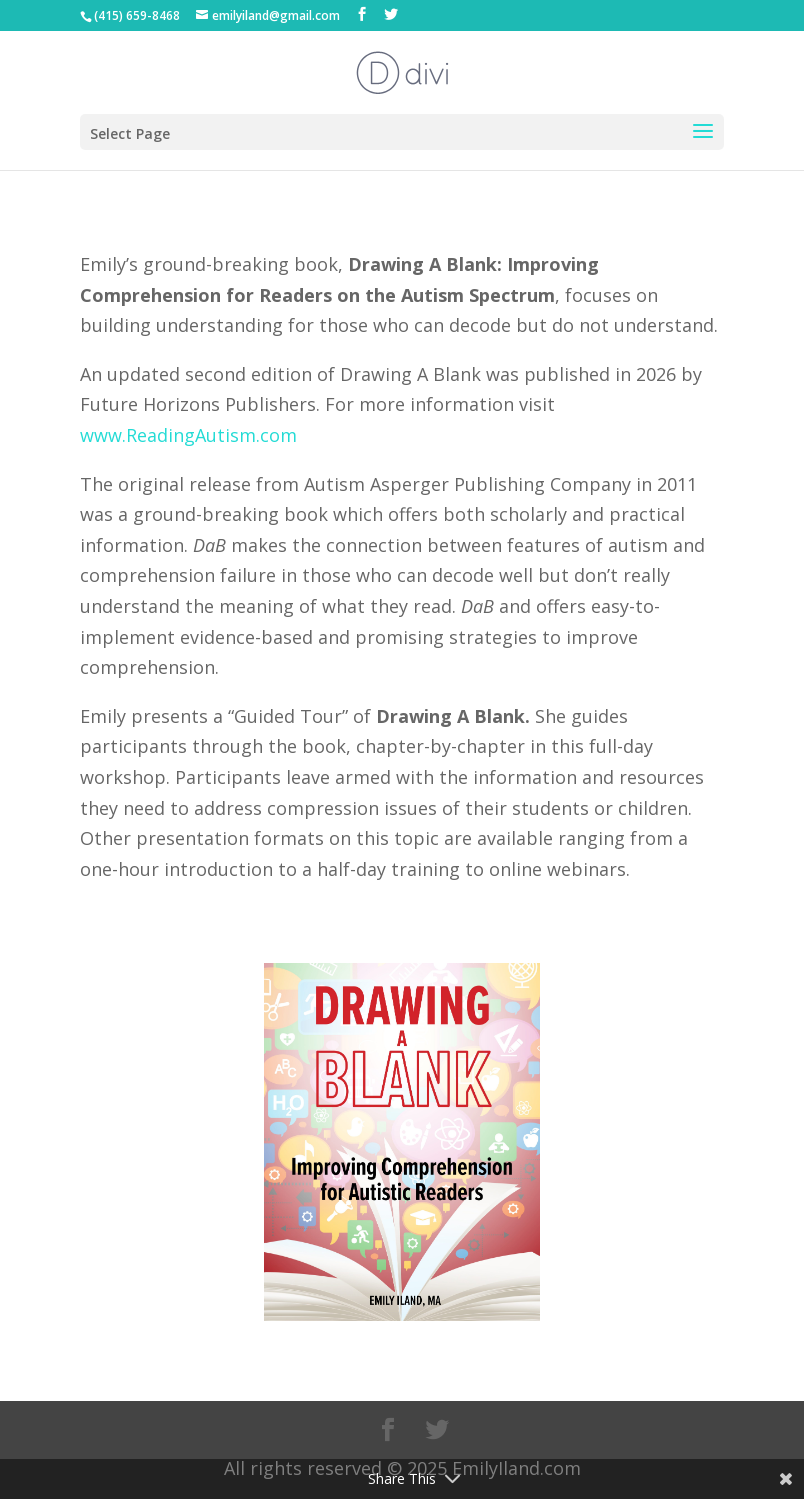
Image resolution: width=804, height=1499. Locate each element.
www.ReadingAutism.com (188, 435)
